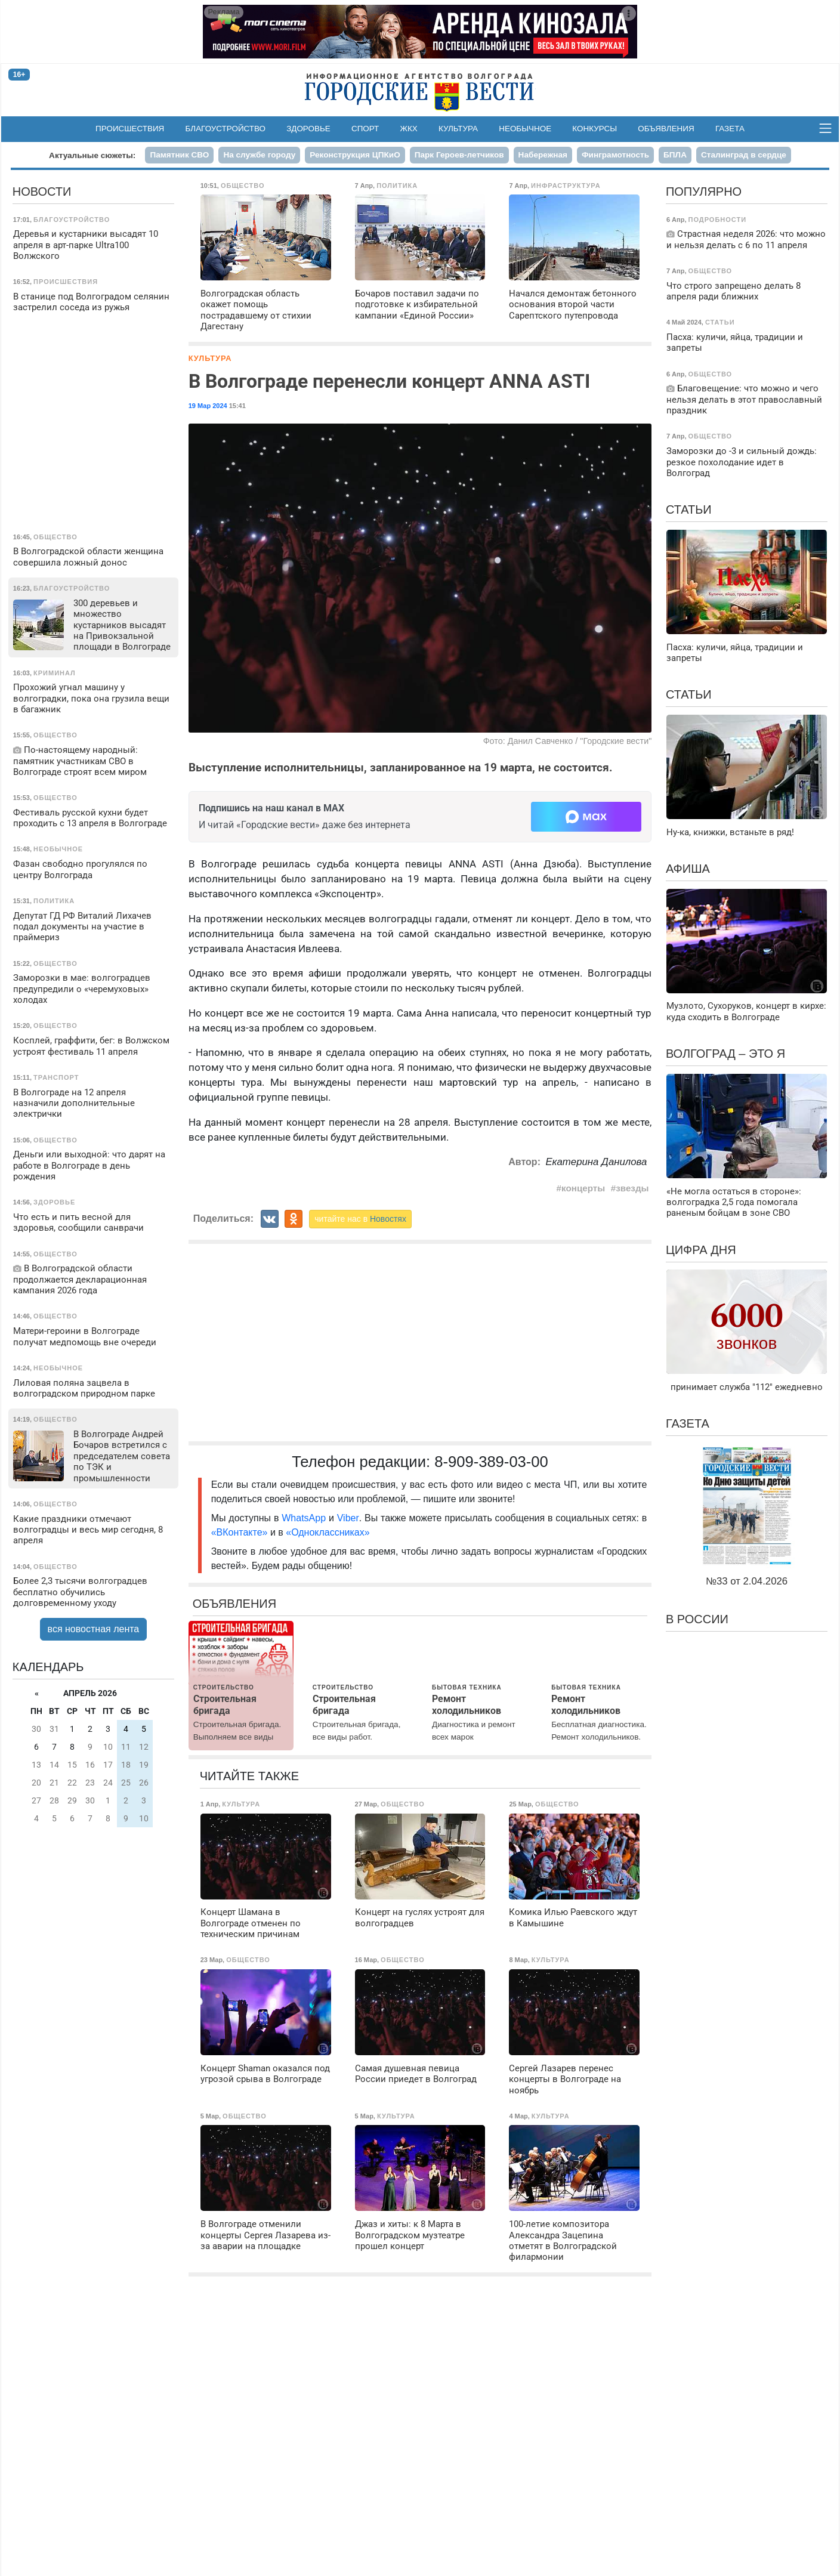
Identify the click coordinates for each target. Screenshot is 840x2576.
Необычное (525, 128)
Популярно (704, 191)
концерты (583, 1188)
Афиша (688, 868)
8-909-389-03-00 (491, 1461)
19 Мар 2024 (208, 405)
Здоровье (308, 128)
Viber (348, 1518)
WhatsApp (305, 1518)
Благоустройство (226, 128)
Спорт (365, 128)
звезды (632, 1188)
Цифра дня (701, 1249)
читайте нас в (360, 1219)
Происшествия (129, 128)
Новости (42, 191)
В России (697, 1619)
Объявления (666, 128)
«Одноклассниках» (327, 1532)
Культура (458, 128)
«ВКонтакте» (239, 1532)
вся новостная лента (94, 1629)
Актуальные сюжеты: (92, 155)
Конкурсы (594, 128)
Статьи (689, 509)
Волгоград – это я (725, 1053)
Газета (730, 128)
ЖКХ (409, 128)
